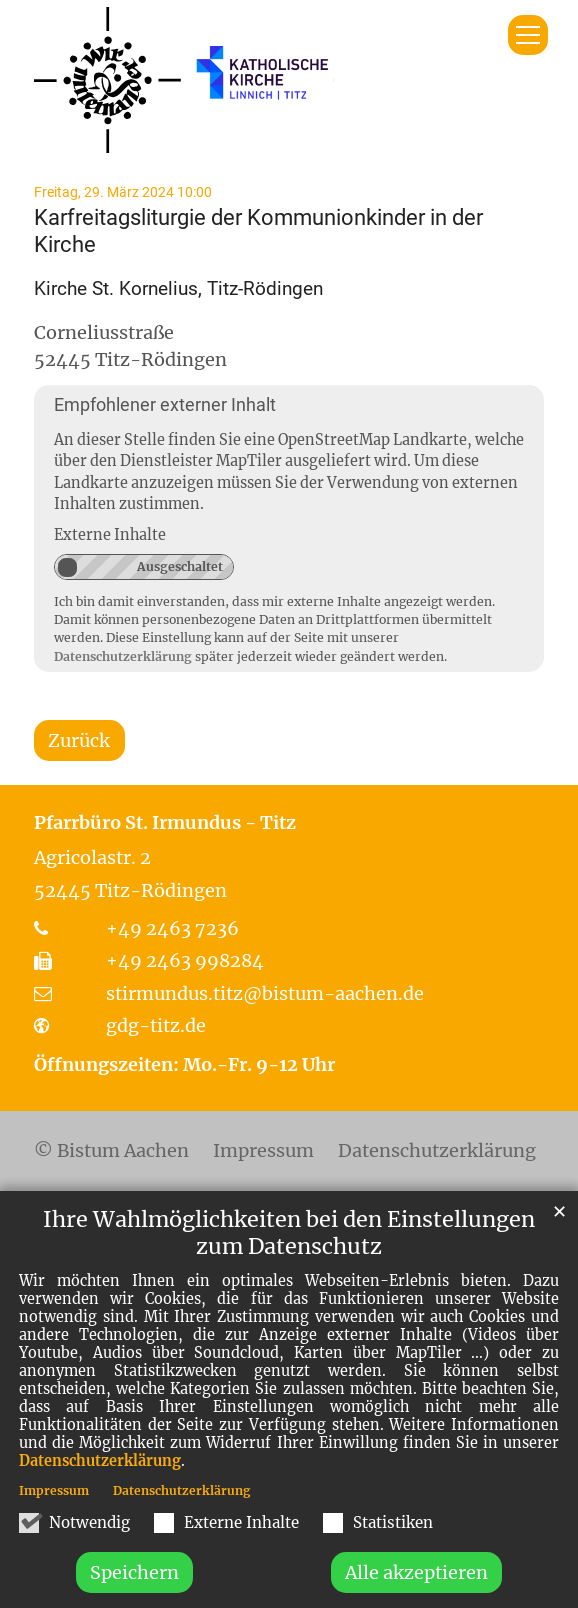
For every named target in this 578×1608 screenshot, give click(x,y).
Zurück (79, 740)
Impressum (54, 1531)
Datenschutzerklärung (100, 1502)
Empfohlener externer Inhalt (165, 404)
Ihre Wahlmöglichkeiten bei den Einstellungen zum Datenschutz (289, 1274)
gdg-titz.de (156, 1025)
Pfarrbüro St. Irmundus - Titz (165, 822)
